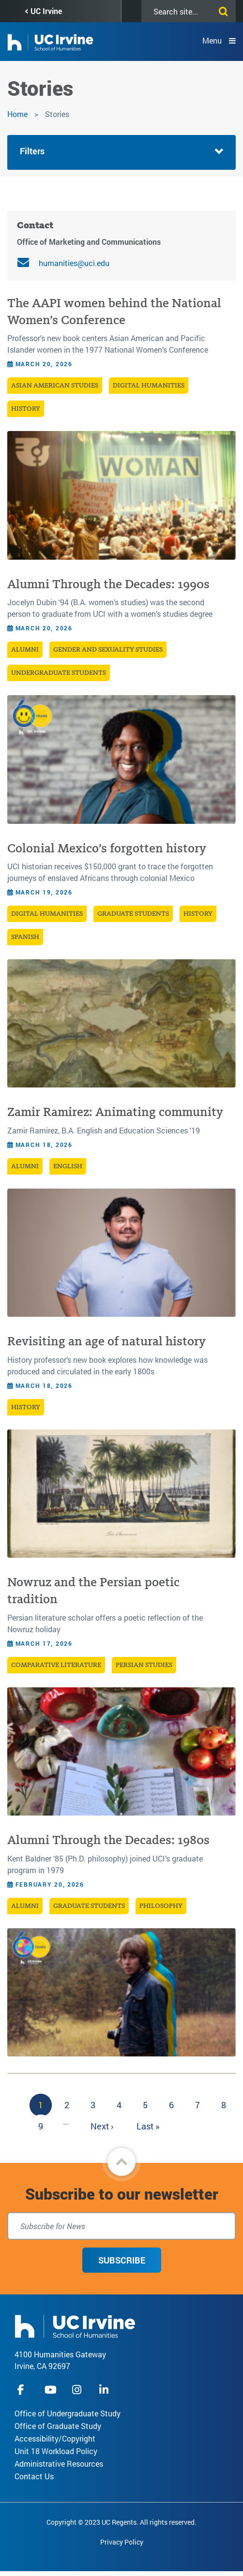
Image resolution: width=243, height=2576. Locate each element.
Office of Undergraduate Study (68, 2413)
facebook (23, 2389)
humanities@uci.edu (74, 263)
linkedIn (105, 2389)
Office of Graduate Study (58, 2426)
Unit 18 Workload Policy (56, 2451)
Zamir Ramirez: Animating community (115, 1111)
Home (17, 114)
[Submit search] (221, 9)
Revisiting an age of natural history (106, 1341)
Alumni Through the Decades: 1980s (108, 1839)
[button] (121, 2162)
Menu (212, 40)
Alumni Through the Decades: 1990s (108, 584)
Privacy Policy (121, 2541)
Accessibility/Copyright (55, 2438)
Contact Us (34, 2476)
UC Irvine (46, 11)
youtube (51, 2389)
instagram (78, 2389)
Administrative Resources (59, 2463)
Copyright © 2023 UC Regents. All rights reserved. (121, 2522)
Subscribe (121, 2260)
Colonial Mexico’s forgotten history (106, 848)
